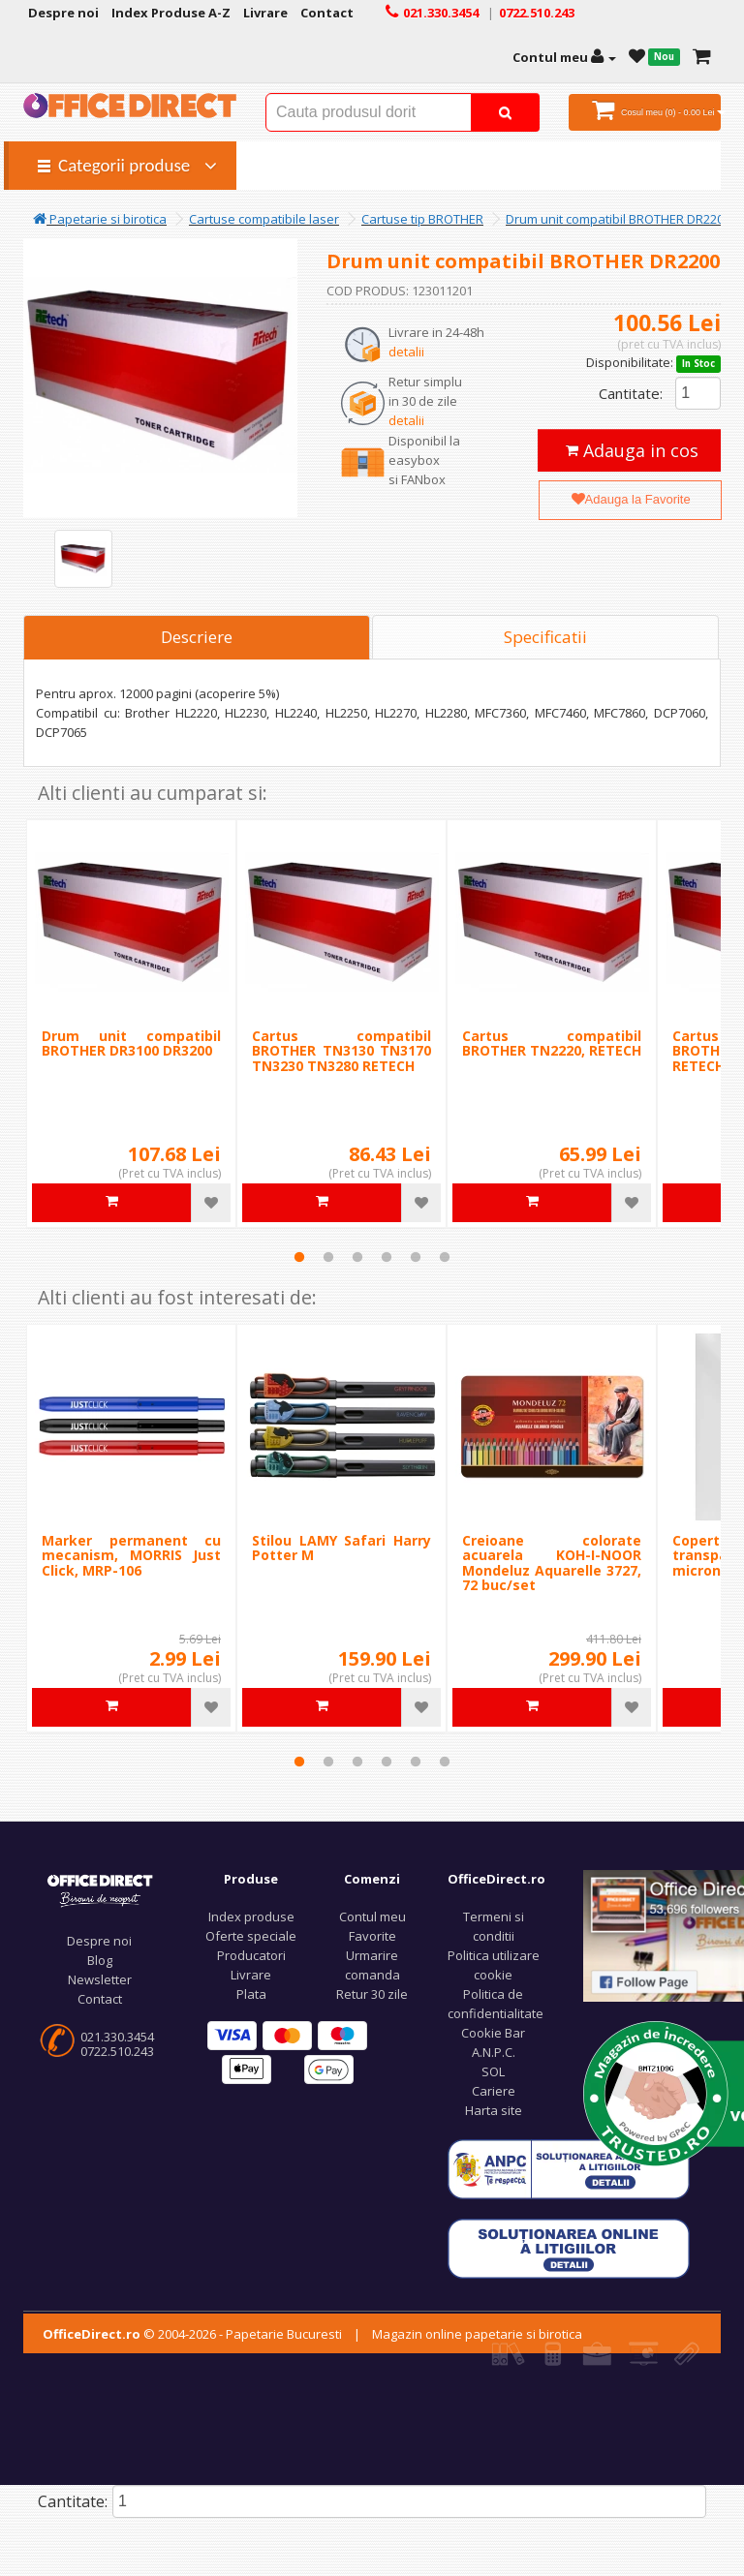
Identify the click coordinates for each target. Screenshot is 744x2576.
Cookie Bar (493, 2032)
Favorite (372, 1936)
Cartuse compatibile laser (264, 219)
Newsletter (100, 1979)
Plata (251, 1994)
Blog (99, 1960)
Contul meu (372, 1916)
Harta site (493, 2110)
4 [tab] (386, 1257)
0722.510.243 (117, 2051)
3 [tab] (357, 1257)
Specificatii (545, 637)
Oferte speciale (250, 1936)
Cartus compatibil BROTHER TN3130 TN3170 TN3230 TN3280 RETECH (341, 1051)
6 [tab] (444, 1257)
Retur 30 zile (372, 1994)
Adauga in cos (632, 450)
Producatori (251, 1955)
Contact (100, 1999)
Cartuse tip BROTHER (422, 219)
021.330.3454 (117, 2036)
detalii (406, 351)
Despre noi (99, 1940)
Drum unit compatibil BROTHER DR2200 (618, 219)
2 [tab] (328, 1257)
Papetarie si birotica (100, 219)
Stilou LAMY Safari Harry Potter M (341, 1547)
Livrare (251, 1974)
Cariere (493, 2091)
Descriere (196, 637)
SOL (493, 2071)
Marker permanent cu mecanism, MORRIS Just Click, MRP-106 (131, 1555)
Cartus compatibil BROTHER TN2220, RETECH (551, 1043)
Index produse (251, 1916)
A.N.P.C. (493, 2052)
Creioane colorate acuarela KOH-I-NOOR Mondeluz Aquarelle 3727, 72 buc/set (551, 1562)
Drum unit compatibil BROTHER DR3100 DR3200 (131, 1043)
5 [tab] (415, 1257)
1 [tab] (299, 1257)
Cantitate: (631, 393)
